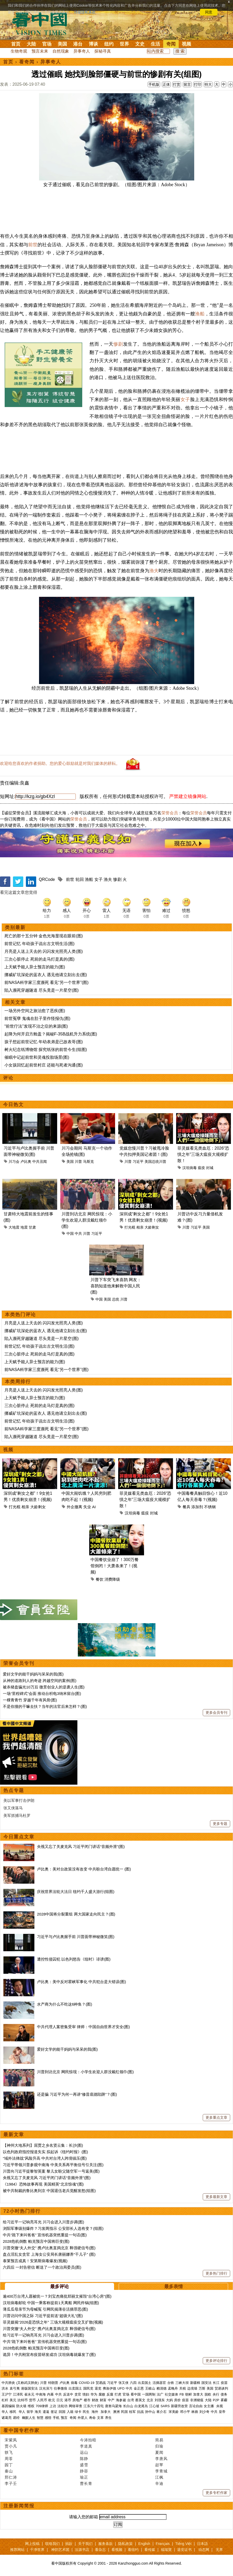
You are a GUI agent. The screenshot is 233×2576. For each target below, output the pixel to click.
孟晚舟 (173, 2388)
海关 (38, 2412)
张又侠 (123, 2383)
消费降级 (112, 1579)
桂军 (132, 2412)
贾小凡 (11, 2446)
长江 (216, 2383)
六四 (133, 2383)
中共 (78, 1233)
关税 (182, 2388)
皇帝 (222, 2412)
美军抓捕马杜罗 (17, 1815)
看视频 (116, 2550)
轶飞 (9, 2452)
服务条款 (105, 2544)
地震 (24, 1227)
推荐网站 (17, 2550)
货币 (32, 2400)
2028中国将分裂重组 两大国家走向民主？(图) (76, 1914)
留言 (187, 84)
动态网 (203, 2550)
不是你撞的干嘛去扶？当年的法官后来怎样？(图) (45, 1706)
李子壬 (11, 2483)
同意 (208, 12)
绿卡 (78, 2412)
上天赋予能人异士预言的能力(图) (34, 967)
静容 (84, 2471)
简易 (159, 2440)
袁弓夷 (15, 2388)
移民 (13, 2412)
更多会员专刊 (216, 1712)
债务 (224, 2394)
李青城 (161, 2471)
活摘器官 (159, 2383)
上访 (52, 2406)
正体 (166, 84)
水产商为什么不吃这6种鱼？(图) (64, 2004)
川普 (78, 1161)
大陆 (31, 44)
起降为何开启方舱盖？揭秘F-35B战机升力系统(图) (50, 1034)
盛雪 (84, 2465)
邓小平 (185, 2412)
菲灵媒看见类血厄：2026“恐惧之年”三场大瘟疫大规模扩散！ (203, 1154)
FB (181, 2394)
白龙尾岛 (141, 2406)
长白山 (128, 2406)
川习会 (14, 1161)
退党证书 (184, 2550)
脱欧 (208, 2394)
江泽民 (18, 2394)
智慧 (40, 2418)
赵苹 (159, 2465)
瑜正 (84, 2477)
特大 (208, 84)
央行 (216, 2394)
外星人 (83, 2418)
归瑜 (159, 2446)
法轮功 (62, 2406)
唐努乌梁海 (113, 2406)
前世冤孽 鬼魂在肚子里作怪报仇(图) (37, 1018)
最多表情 (173, 2286)
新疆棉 (195, 2383)
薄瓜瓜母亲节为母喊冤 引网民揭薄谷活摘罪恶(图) (45, 2309)
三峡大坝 (182, 2383)
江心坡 (154, 2406)
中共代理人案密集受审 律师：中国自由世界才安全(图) (83, 2026)
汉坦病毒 (189, 1168)
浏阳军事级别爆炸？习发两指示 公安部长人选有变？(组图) (53, 2228)
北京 (150, 2400)
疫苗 (224, 2383)
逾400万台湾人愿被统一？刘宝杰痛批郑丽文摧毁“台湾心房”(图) (57, 2296)
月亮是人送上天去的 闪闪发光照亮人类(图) (43, 951)
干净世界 (37, 2550)
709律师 (42, 2406)
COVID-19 (86, 2383)
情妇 (85, 2394)
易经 (17, 2418)
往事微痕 (60, 2388)
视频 (186, 44)
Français (163, 2544)
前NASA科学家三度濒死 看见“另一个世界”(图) (46, 982)
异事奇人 (81, 51)
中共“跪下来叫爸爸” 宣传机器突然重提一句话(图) (45, 2235)
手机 (56, 2418)
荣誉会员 (169, 813)
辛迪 (159, 2483)
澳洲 (116, 2412)
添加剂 (197, 1507)
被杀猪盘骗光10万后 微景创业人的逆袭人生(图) (44, 1687)
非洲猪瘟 (197, 2400)
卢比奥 (25, 1161)
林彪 (194, 2412)
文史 (140, 44)
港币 (67, 2400)
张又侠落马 (13, 1808)
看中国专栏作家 (21, 2430)
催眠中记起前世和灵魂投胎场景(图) (36, 1057)
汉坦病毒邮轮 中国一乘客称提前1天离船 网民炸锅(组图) (51, 2303)
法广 (160, 2394)
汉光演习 (45, 2388)
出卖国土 (144, 2383)
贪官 (77, 2394)
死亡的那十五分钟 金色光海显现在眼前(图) (43, 936)
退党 (98, 2388)
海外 (95, 2412)
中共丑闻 (39, 1161)
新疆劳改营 (179, 2406)
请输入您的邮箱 (83, 2517)
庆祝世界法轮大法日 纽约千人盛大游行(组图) (75, 1891)
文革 (100, 2418)
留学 (30, 2412)
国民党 (88, 2388)
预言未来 (40, 51)
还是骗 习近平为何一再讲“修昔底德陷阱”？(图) (77, 2094)
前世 (32, 244)
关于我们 (85, 2544)
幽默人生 (28, 2418)
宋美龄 (174, 2412)
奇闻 (171, 44)
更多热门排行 (216, 2273)
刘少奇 (204, 2412)
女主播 (209, 2406)
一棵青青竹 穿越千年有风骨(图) (30, 1700)
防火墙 (21, 2406)
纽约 (109, 44)
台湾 (130, 2400)
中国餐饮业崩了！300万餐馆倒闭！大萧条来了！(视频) (115, 1565)
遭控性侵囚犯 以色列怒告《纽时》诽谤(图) (73, 1959)
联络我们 (52, 2544)
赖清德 (161, 2388)
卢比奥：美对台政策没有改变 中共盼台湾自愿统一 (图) (84, 1869)
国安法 (206, 2383)
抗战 (140, 2412)
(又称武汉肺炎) (27, 2383)
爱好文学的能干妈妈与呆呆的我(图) (33, 1674)
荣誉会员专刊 (18, 1663)
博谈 (93, 44)
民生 (87, 2412)
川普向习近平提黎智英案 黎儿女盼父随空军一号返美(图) (51, 2171)
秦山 (9, 2471)
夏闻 (159, 2452)
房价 (177, 2400)
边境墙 (192, 2388)
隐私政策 (125, 2544)
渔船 (200, 313)
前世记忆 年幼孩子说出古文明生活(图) (39, 943)
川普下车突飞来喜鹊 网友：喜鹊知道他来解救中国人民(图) (116, 1286)
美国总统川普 (155, 1161)
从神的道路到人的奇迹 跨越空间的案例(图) (39, 1680)
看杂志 (100, 2550)
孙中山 (150, 2412)
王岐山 (150, 2388)
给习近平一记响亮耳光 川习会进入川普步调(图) (43, 2222)
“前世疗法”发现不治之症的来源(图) (36, 1026)
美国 (62, 44)
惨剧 (118, 344)
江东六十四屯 (94, 2406)
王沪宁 (7, 2394)
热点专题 (13, 1790)
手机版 (153, 84)
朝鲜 (188, 2394)
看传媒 (149, 2550)
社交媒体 (171, 2394)
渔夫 (154, 570)
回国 (62, 2412)
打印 (197, 84)
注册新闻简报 (18, 2505)
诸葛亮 (7, 2418)
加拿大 (198, 2394)
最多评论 (59, 2286)
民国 (124, 2412)
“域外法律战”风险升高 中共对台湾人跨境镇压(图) (45, 2158)
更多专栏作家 (216, 2493)
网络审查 (75, 2406)
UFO (120, 2388)
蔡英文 (140, 2400)
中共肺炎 (8, 2383)
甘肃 (32, 1227)
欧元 (51, 2400)
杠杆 (5, 2400)
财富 (103, 2400)
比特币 (23, 2400)
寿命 (92, 2418)
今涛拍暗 (88, 2440)
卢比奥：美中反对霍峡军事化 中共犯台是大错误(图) (81, 1981)
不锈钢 (210, 1507)
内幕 (50, 2394)
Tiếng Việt (183, 2544)
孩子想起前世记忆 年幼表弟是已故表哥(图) (43, 1042)
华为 (94, 2394)
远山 (84, 2452)
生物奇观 (19, 51)
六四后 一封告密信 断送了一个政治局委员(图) (42, 2267)
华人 (5, 2412)
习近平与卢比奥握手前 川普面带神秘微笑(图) (75, 1936)
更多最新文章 (216, 2197)
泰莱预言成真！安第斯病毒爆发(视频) (35, 2261)
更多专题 (220, 1824)
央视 (219, 2406)
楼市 (87, 2400)
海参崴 (121, 2400)
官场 (46, 44)
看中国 (42, 23)
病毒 (74, 2383)
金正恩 (139, 2388)
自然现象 (60, 51)
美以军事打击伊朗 (18, 1800)
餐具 (186, 1507)
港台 (77, 44)
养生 (108, 2418)
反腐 (110, 2394)
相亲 (140, 1227)
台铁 (170, 2383)
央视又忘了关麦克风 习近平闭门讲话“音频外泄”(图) (81, 1846)
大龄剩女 (152, 1227)
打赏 (176, 84)
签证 (54, 2412)
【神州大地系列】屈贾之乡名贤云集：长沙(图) (43, 2145)
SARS (165, 2406)
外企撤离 (74, 1507)
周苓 (9, 2458)
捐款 (68, 2544)
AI (94, 1507)
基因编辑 (8, 2406)
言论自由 (195, 2406)
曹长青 (86, 2483)
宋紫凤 (11, 2440)
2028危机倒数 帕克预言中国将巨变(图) (36, 2241)
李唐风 (161, 2458)
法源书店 (82, 2550)
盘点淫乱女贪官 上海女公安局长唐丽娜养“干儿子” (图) (49, 2254)
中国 (70, 1233)
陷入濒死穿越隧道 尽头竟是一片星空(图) (41, 990)
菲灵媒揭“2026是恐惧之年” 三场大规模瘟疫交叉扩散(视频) (53, 2322)
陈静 (84, 2458)
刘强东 (160, 2400)
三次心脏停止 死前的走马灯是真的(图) (39, 959)
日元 (59, 2400)
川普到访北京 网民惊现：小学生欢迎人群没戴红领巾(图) (87, 1220)
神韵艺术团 (60, 2550)
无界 (219, 2550)
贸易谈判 (222, 2388)
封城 (209, 1168)
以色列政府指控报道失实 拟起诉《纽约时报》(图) (45, 2152)
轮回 (80, 879)
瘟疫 (201, 1168)
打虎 (118, 2394)
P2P (216, 2400)
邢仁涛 (11, 2477)
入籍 (70, 2412)
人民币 (42, 2400)
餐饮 (99, 1579)
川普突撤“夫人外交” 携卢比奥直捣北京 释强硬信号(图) (49, 2248)
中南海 (41, 2394)
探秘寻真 (102, 51)
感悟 (48, 2418)
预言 (65, 2418)
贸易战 (101, 2383)
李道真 (86, 2446)
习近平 (138, 1161)
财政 (95, 2400)
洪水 (5, 2388)
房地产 (77, 2400)
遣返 (46, 2412)
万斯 (202, 2388)
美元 (13, 2400)
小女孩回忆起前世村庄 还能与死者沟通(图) (43, 1065)
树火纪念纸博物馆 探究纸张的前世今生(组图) (45, 1049)
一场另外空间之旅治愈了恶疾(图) (34, 1010)
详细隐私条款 (85, 12)
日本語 (202, 2544)
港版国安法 (29, 2388)
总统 (115, 1299)
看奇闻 (27, 61)
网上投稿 (32, 2544)
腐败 (102, 2394)
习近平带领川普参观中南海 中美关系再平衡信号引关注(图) (53, 2165)
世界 (124, 44)
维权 (31, 2406)
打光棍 (129, 1227)
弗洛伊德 (109, 2388)
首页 (15, 44)
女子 (185, 399)
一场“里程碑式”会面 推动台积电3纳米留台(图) (42, 1693)
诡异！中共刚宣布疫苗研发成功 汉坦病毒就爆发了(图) (49, 2354)
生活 (155, 44)
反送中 (68, 2394)
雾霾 (224, 2400)
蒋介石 (162, 2412)
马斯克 (88, 1161)
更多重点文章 (216, 2117)
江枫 (159, 2477)
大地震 (14, 1227)
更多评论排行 (216, 2361)
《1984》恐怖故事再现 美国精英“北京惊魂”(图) (43, 2184)
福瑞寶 (166, 2550)
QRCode (47, 879)
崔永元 (29, 2394)
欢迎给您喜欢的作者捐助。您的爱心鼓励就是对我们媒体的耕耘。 (60, 763)
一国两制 (148, 2394)
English (144, 2544)
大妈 (169, 2400)
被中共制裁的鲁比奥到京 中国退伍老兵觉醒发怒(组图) (49, 2190)
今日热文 (13, 1104)
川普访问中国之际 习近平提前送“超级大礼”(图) (43, 2315)
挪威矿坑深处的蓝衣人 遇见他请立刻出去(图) (45, 975)
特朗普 (53, 2383)
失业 (87, 1507)
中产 (111, 2400)
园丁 (9, 2465)
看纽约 (133, 2550)
